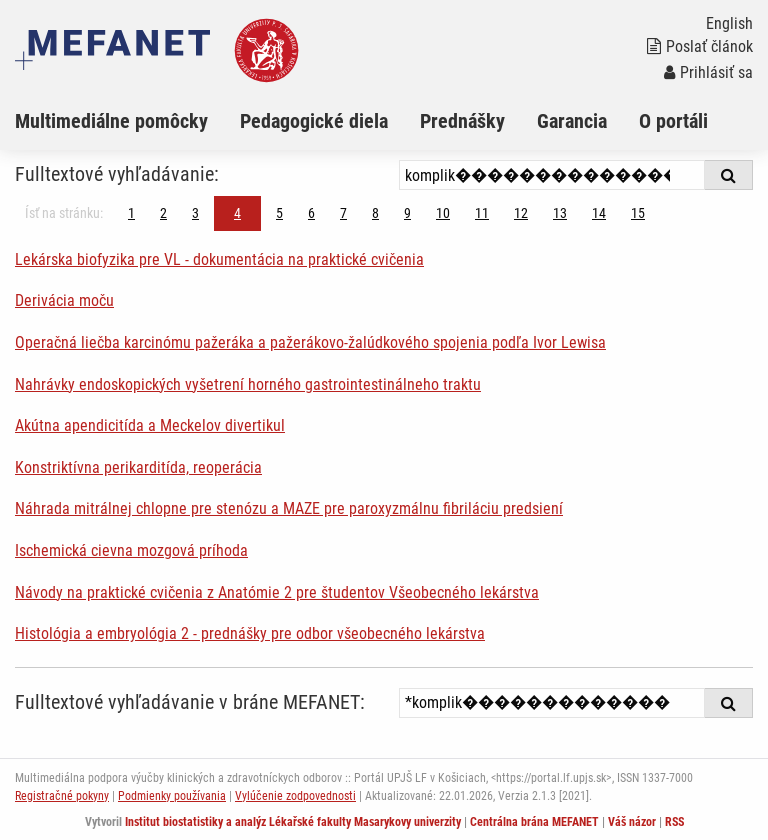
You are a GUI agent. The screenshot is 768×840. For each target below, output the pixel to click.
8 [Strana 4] (375, 213)
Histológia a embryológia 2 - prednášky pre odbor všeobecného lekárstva (250, 633)
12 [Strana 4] (521, 213)
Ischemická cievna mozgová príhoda (131, 550)
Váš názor (632, 822)
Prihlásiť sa (708, 72)
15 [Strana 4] (638, 213)
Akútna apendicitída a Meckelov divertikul (150, 425)
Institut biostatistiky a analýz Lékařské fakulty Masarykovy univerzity (293, 822)
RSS (674, 822)
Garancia (572, 121)
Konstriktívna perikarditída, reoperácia (138, 467)
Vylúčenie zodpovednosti (295, 796)
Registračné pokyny (62, 796)
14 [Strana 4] (599, 213)
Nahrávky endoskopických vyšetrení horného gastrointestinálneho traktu (248, 384)
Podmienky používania (172, 796)
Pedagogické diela (314, 121)
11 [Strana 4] (482, 213)
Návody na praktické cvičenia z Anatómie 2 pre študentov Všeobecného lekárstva (277, 592)
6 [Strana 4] (311, 213)
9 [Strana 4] (407, 213)
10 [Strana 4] (443, 213)
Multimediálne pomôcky (111, 121)
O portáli (673, 121)
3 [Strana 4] (195, 213)
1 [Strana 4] (131, 213)
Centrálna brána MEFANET (534, 822)
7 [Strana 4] (343, 213)
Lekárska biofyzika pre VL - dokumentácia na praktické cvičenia (219, 259)
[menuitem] (127, 121)
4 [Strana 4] (237, 213)
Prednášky (462, 121)
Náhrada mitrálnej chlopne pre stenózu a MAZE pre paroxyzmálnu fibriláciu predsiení (289, 508)
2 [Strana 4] (163, 213)
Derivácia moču (64, 300)
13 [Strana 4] (560, 213)
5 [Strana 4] (279, 213)
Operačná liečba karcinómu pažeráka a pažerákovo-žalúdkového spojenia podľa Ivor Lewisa (310, 342)
